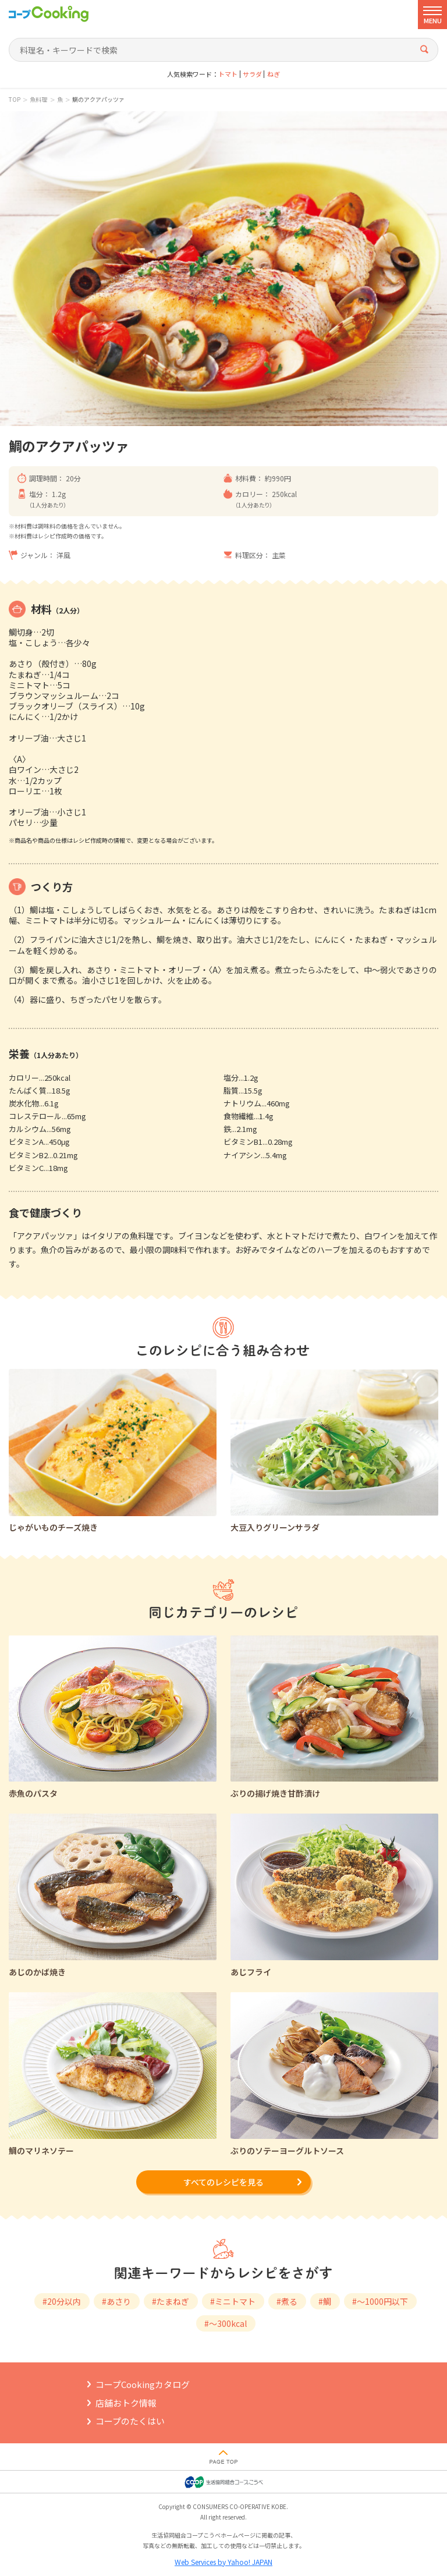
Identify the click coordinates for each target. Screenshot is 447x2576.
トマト (227, 74)
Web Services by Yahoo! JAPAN (223, 2562)
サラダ (252, 74)
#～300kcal (225, 2323)
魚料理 (38, 99)
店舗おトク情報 (126, 2403)
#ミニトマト (233, 2301)
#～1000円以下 (380, 2301)
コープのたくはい (130, 2421)
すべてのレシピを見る (223, 2182)
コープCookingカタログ (142, 2384)
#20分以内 (61, 2301)
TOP (14, 99)
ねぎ (273, 74)
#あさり (116, 2301)
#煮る (286, 2301)
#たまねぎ (170, 2301)
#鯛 (324, 2301)
